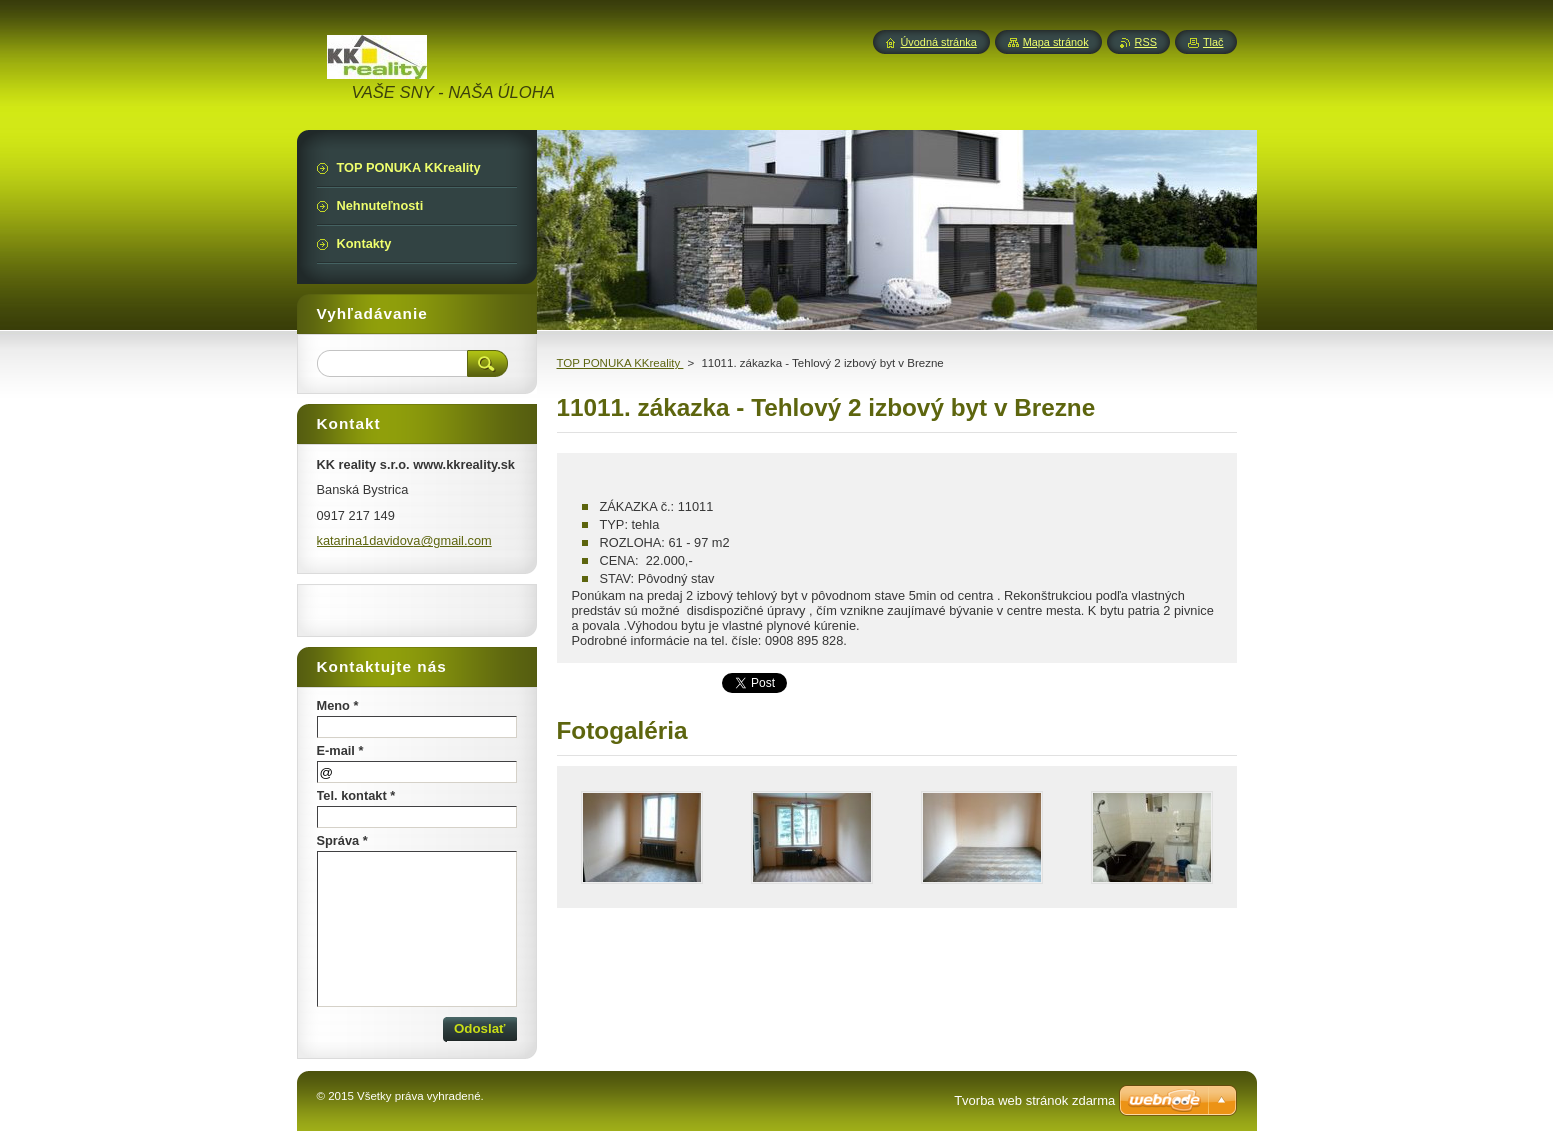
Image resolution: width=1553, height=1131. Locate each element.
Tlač (1213, 42)
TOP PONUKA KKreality (620, 363)
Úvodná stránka (939, 42)
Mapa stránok (1056, 42)
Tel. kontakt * (356, 795)
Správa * (342, 840)
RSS (1146, 42)
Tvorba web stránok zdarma (1034, 1100)
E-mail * (340, 750)
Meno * (338, 705)
